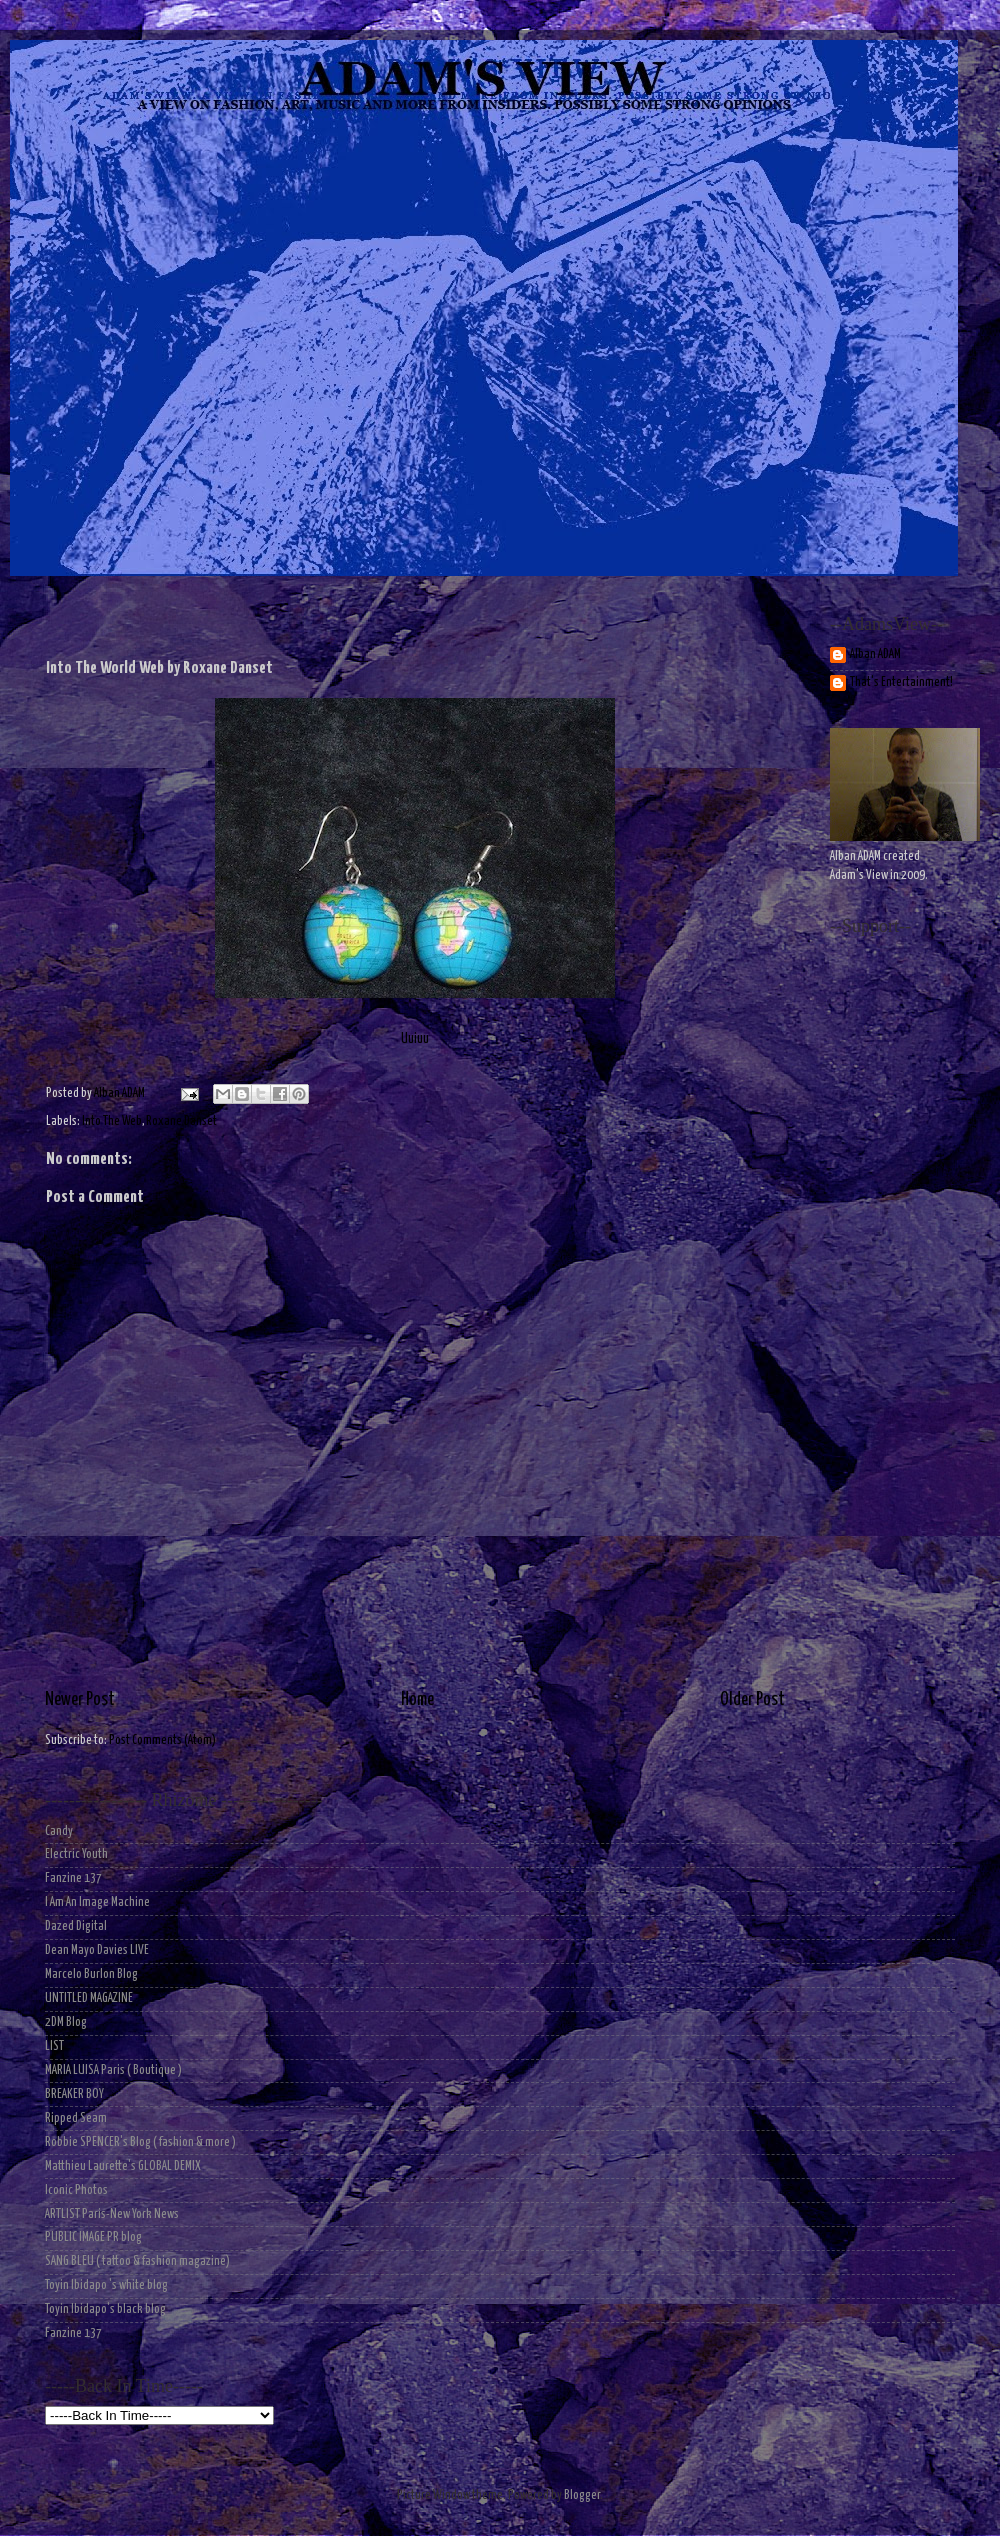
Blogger (582, 2495)
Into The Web (112, 1121)
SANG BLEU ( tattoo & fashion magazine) (137, 2261)
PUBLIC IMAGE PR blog (93, 2237)
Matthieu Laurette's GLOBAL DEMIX (123, 2166)
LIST (54, 2046)
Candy (59, 1831)
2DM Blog (66, 2022)
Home (417, 1700)
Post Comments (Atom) (162, 1740)
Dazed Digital (76, 1926)
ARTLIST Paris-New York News (112, 2214)
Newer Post (80, 1700)
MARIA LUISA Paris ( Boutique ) (113, 2070)
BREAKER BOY (74, 2094)
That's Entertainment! (901, 682)
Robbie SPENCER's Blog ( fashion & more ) (140, 2142)
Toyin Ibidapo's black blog (105, 2309)
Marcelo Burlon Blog (91, 1974)
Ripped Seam (76, 2118)
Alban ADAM (875, 654)
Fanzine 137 (73, 1878)
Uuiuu (415, 872)
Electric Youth (76, 1854)
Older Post (752, 1700)
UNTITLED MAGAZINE (89, 1998)
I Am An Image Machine (97, 1902)
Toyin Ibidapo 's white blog (106, 2285)
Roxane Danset (181, 1121)
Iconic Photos (76, 2190)
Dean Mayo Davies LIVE (97, 1950)
